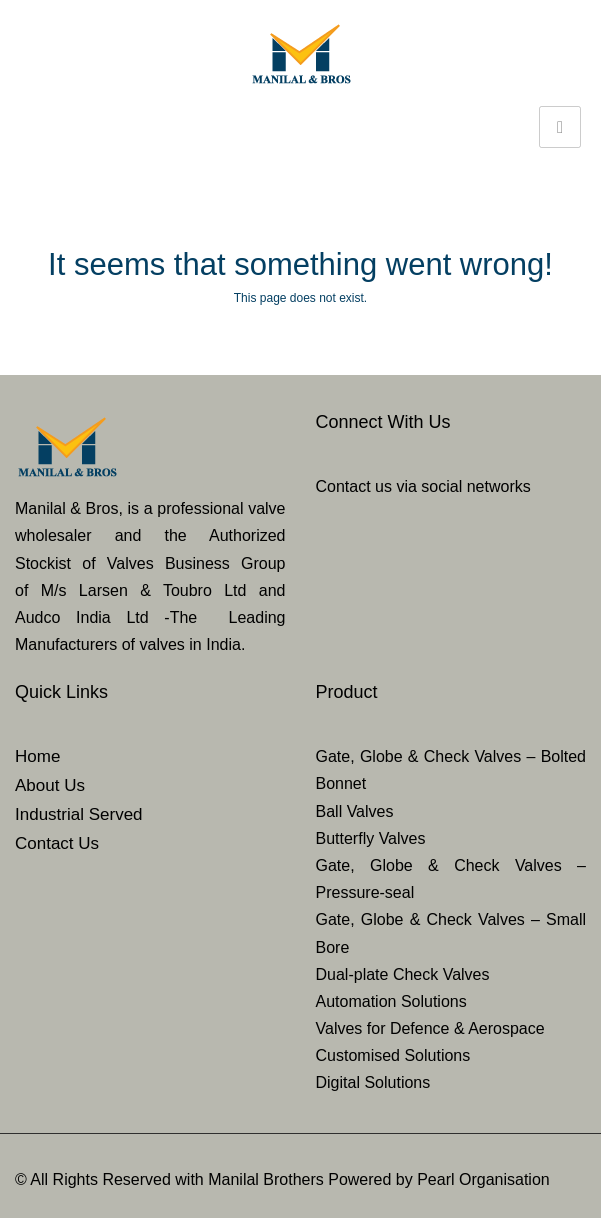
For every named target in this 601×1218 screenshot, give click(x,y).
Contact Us (57, 843)
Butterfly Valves (371, 838)
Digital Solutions (373, 1082)
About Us (50, 785)
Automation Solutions (391, 1001)
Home (37, 756)
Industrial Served (79, 814)
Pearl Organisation (483, 1179)
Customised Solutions (393, 1055)
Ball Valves (355, 811)
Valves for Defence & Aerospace (430, 1028)
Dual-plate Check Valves (403, 974)
